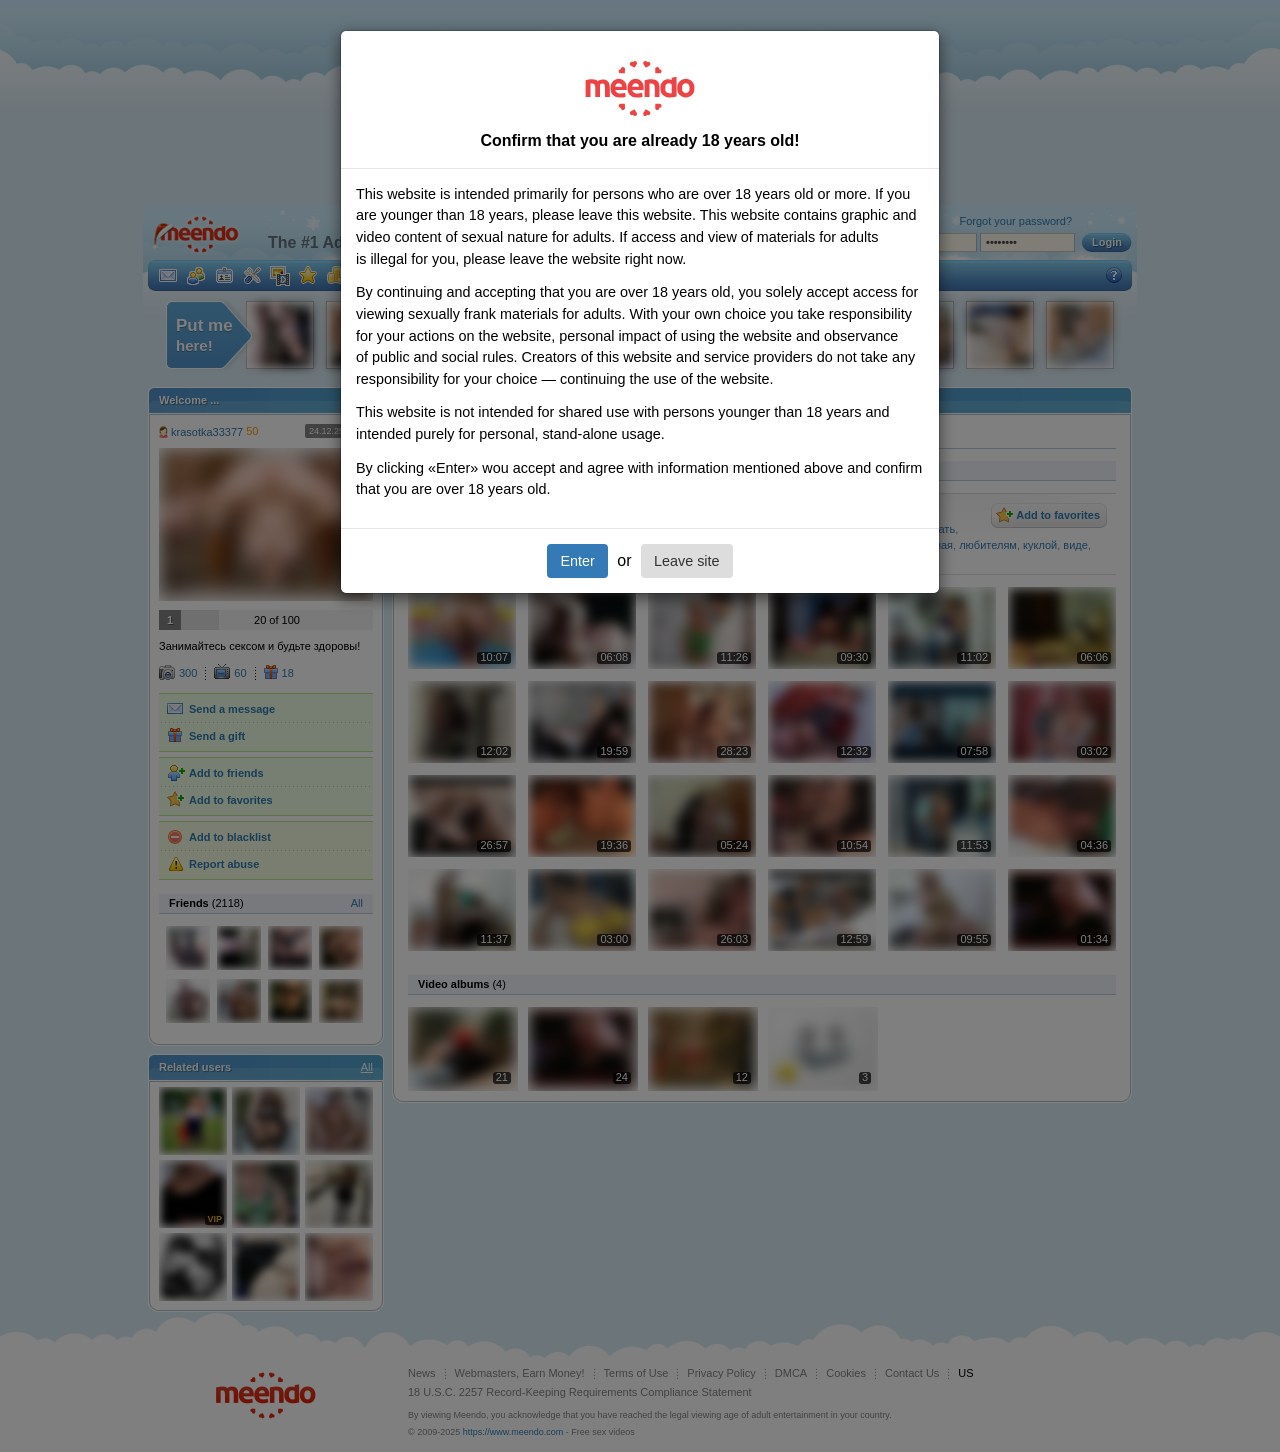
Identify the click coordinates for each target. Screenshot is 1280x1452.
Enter (577, 561)
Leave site (687, 561)
